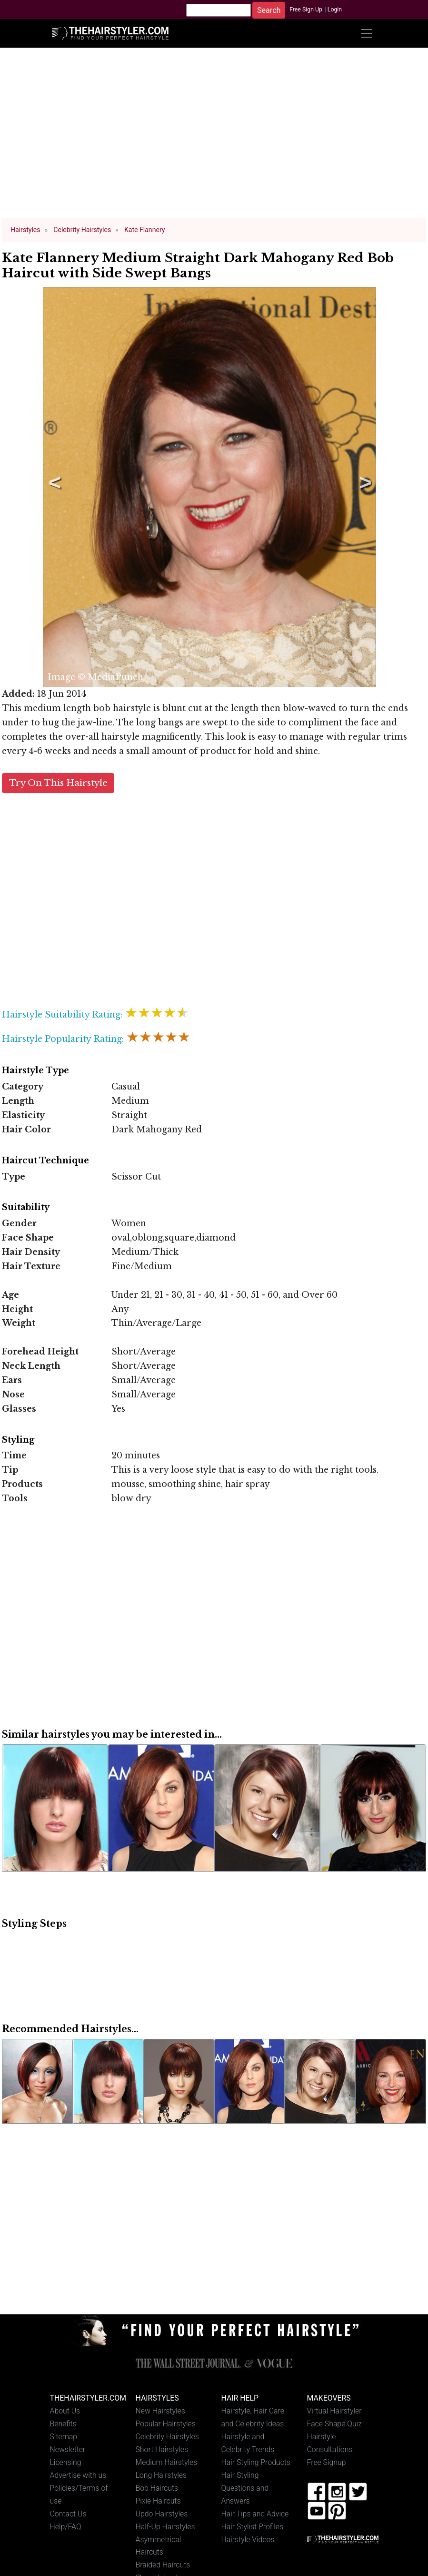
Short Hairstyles (162, 2449)
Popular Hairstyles (166, 2423)
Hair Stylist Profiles (252, 2526)
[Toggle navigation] (366, 33)
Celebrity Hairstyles (167, 2436)
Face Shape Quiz (334, 2423)
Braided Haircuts (163, 2564)
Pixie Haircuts (158, 2500)
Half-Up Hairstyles (165, 2526)
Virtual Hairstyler (334, 2410)
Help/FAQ (65, 2526)
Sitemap (64, 2436)
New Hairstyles (160, 2410)
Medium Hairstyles (167, 2462)
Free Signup (326, 2462)
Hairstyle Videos (248, 2539)
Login (335, 9)
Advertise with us (78, 2475)
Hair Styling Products (255, 2462)
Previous (53, 487)
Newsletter (68, 2449)
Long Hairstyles (161, 2475)
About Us (65, 2410)
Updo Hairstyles (162, 2513)
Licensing (65, 2462)
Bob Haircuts (157, 2488)
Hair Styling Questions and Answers (245, 2488)
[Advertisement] (214, 137)
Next (363, 487)
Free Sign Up (305, 9)
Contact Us (68, 2513)
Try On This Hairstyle (58, 782)
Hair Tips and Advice (255, 2513)
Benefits (63, 2423)
